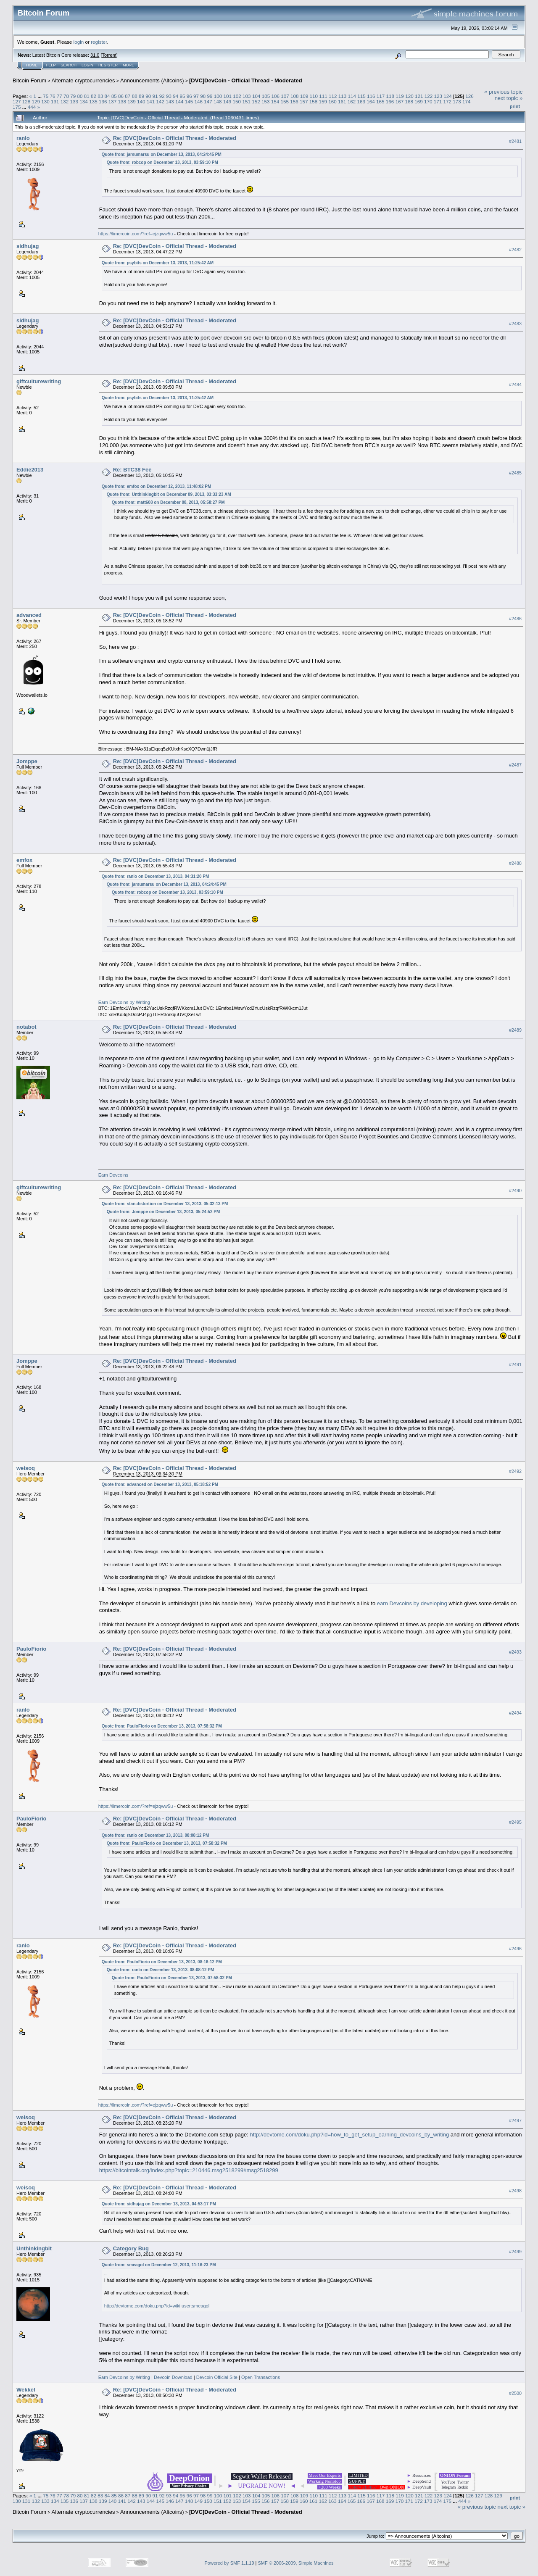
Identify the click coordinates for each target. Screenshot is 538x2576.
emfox (24, 860)
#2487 (515, 764)
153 (265, 101)
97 (196, 96)
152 (256, 101)
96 (189, 96)
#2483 (515, 323)
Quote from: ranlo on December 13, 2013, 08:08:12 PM (155, 1835)
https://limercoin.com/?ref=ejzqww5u (135, 233)
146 (199, 101)
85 (114, 96)
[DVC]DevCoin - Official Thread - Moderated (245, 80)
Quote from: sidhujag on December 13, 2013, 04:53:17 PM (159, 2204)
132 (65, 101)
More (128, 65)
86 (121, 96)
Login (87, 65)
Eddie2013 (29, 469)
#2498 (515, 2190)
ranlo (23, 138)
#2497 (515, 2120)
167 (400, 101)
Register (108, 65)
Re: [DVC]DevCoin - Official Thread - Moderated (174, 138)
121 (419, 96)
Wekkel (25, 2389)
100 (218, 96)
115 (361, 96)
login (79, 42)
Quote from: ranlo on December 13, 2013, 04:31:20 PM (155, 876)
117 (381, 96)
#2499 (515, 2251)
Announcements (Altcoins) (152, 80)
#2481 (515, 141)
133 (74, 101)
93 (168, 96)
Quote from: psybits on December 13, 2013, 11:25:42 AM (158, 263)
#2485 (515, 473)
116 (371, 96)
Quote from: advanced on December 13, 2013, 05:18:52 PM (160, 1484)
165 (380, 101)
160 (332, 101)
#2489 (515, 1030)
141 (151, 101)
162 (352, 101)
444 (32, 107)
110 (313, 96)
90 (148, 96)
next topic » (509, 98)
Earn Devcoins (113, 1174)
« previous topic (503, 92)
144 (179, 101)
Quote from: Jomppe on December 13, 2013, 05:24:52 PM (163, 1211)
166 (390, 101)
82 (93, 96)
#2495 (515, 1822)
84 (107, 96)
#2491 (515, 1364)
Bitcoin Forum (29, 80)
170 (428, 101)
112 (333, 96)
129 (36, 101)
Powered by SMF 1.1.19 (229, 2562)
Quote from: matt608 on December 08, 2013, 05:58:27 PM (168, 502)
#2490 (515, 1190)
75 (45, 96)
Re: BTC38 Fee (132, 469)
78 (66, 96)
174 (466, 101)
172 (447, 101)
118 (390, 96)
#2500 (515, 2393)
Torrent (109, 55)
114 (352, 96)
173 (457, 101)
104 (256, 96)
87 (127, 96)
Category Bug (131, 2248)
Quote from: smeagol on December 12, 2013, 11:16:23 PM (159, 2265)
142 (160, 101)
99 (210, 96)
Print (515, 106)
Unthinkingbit (34, 2248)
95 (182, 96)
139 (131, 101)
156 (294, 101)
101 (228, 96)
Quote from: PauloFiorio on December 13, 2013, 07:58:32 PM (162, 1726)
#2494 (515, 1713)
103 (247, 96)
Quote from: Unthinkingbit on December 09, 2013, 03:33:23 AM (169, 494)
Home (31, 65)
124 (447, 96)
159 (323, 101)
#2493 (515, 1652)
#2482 (515, 249)
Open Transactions (260, 2377)
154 (275, 101)
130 (45, 101)
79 (73, 96)
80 (80, 96)
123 (438, 96)
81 (87, 96)
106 (275, 96)
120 (409, 96)
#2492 (515, 1471)
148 (218, 101)
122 (429, 96)
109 (304, 96)
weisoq (25, 1468)
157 (304, 101)
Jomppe (26, 761)
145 (189, 101)
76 (52, 96)
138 (122, 101)
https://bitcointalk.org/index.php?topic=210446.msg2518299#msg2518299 (188, 2170)
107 (285, 96)
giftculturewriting (38, 381)
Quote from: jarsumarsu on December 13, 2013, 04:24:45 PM (162, 154)
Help (51, 65)
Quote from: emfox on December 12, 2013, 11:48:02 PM (156, 486)
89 (141, 96)
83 (100, 96)
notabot (26, 1027)
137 (112, 101)
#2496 (515, 1948)
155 (284, 101)
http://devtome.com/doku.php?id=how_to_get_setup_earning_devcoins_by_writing (349, 2134)
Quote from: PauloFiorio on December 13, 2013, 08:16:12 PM (162, 1962)
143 (170, 101)
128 (26, 101)
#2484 (515, 384)
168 (409, 101)
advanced (29, 615)
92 (162, 96)
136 (103, 101)
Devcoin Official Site (216, 2377)
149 (227, 101)
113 (342, 96)
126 (469, 96)
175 (17, 107)
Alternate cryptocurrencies (83, 80)
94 (175, 96)
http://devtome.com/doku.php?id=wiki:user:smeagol (156, 2305)
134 (83, 101)
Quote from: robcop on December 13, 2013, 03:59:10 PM (162, 162)
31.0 (94, 55)
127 (17, 101)
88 (134, 96)
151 (246, 101)
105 (266, 96)
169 (418, 101)
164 (371, 101)
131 (55, 101)
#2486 (515, 618)
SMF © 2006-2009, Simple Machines (296, 2562)
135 (93, 101)
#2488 (515, 863)
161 (342, 101)
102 (237, 96)
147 (208, 101)
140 (141, 101)
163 (361, 101)
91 (155, 96)
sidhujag (27, 246)
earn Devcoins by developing (412, 1603)
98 (203, 96)
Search (69, 65)
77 (59, 96)
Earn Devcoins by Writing (124, 1002)
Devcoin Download (173, 2377)
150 (237, 101)
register (99, 42)
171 (438, 101)
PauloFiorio (31, 1649)
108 (294, 96)
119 (400, 96)
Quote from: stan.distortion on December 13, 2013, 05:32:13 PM (165, 1203)
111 (323, 96)
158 (313, 101)
